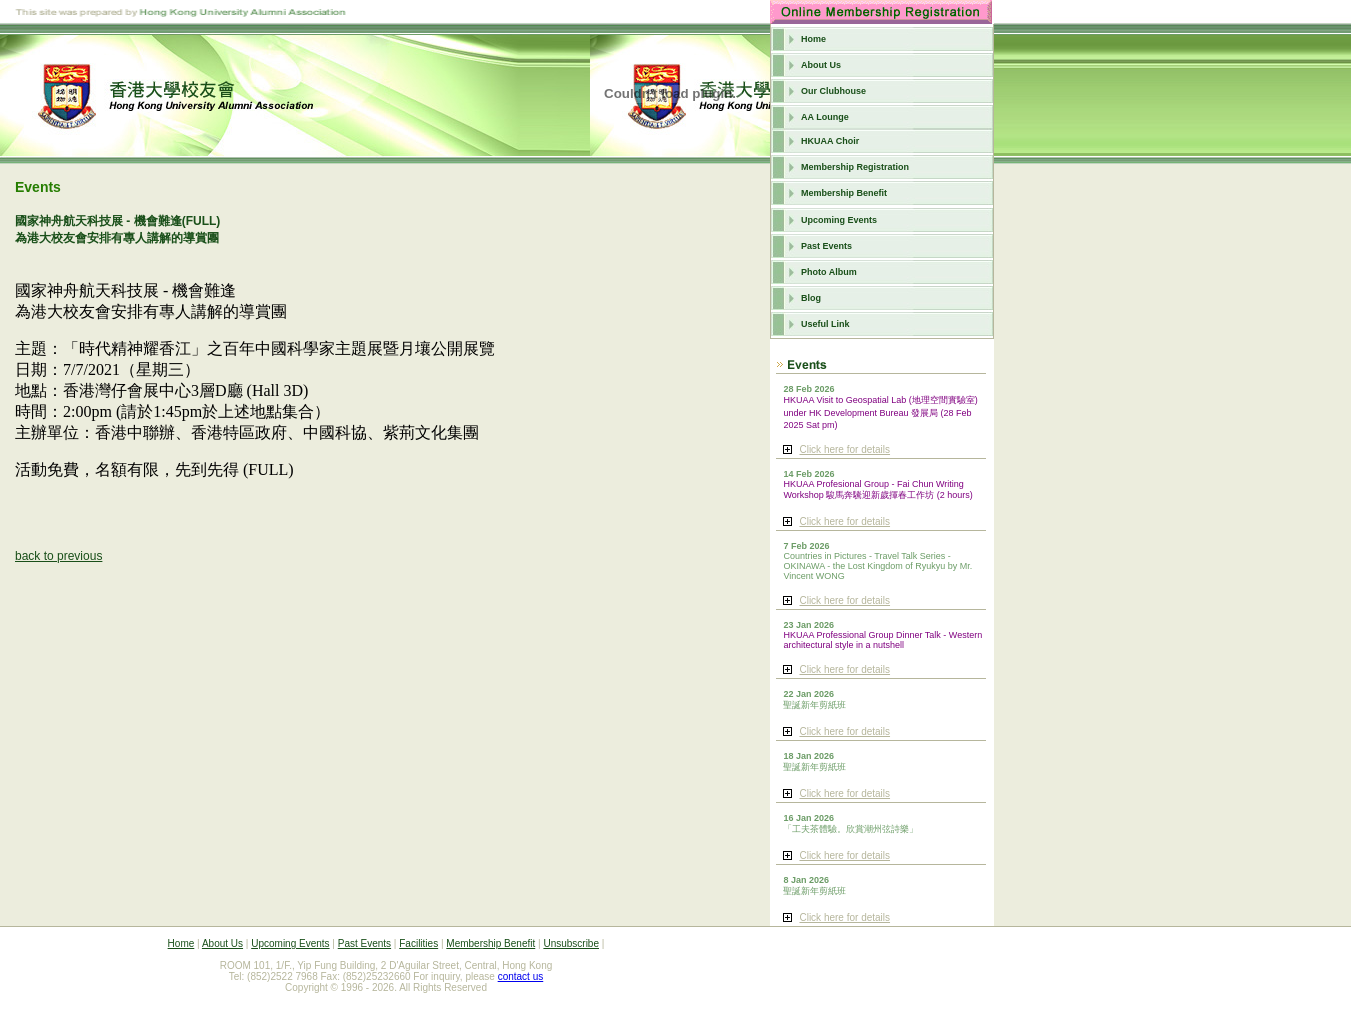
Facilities (418, 943)
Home (813, 39)
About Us (821, 65)
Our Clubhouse (833, 91)
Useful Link (825, 324)
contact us (521, 976)
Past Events (826, 246)
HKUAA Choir (830, 141)
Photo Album (829, 272)
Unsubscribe (571, 943)
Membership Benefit (844, 193)
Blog (811, 298)
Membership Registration (855, 167)
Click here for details (844, 449)
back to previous (58, 556)
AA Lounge (825, 117)
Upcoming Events (839, 220)
